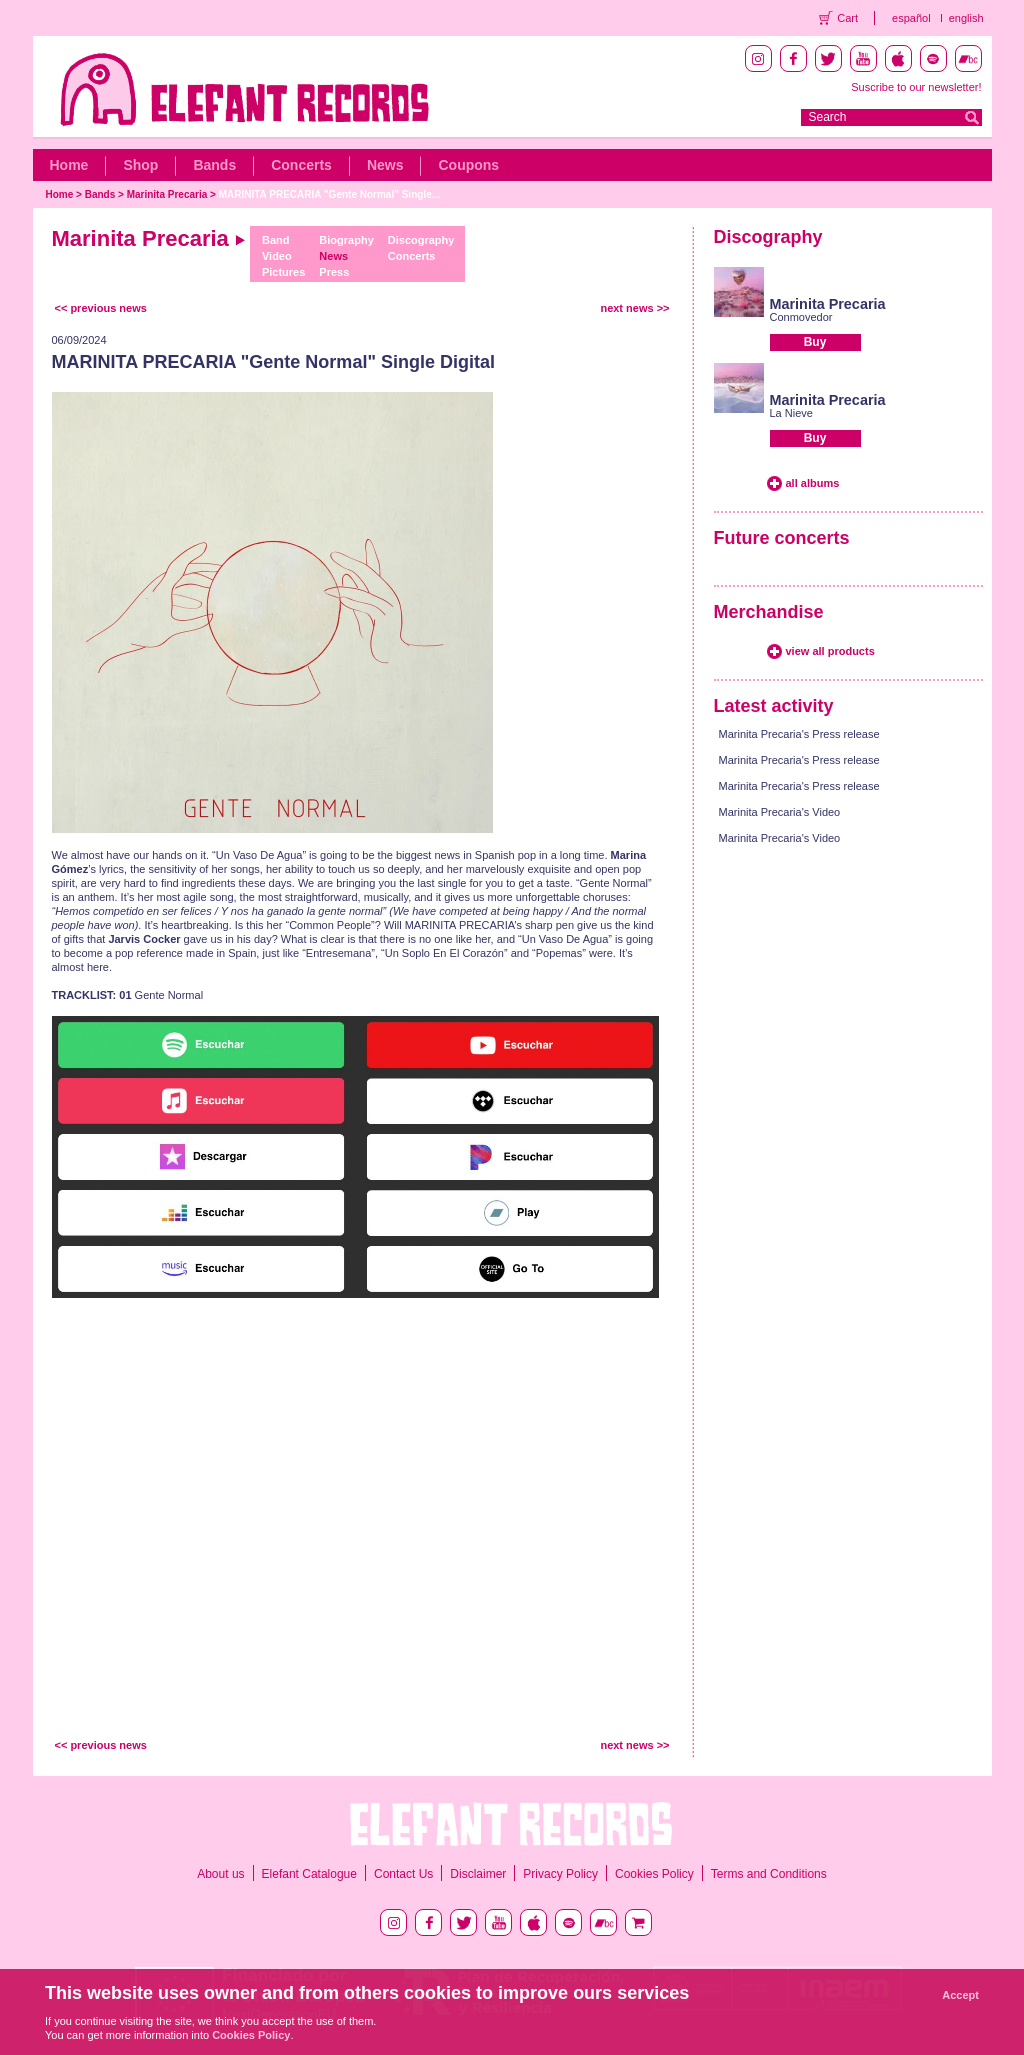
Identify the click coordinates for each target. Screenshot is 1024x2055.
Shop (140, 165)
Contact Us (403, 1874)
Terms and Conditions (769, 1874)
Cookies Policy (654, 1874)
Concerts (301, 165)
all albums (813, 483)
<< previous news (101, 308)
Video (277, 256)
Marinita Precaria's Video (780, 812)
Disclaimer (478, 1874)
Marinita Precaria (167, 194)
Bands (214, 165)
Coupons (468, 165)
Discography (421, 240)
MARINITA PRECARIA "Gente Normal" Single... (329, 194)
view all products (830, 651)
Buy (815, 342)
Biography (346, 240)
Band (276, 240)
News (385, 165)
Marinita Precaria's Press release (799, 734)
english (966, 18)
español (911, 18)
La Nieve (791, 413)
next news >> (634, 308)
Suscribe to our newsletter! (916, 87)
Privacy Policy (560, 1874)
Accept (960, 1995)
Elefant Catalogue (309, 1874)
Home (69, 165)
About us (220, 1874)
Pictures (283, 272)
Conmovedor (801, 317)
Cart (847, 18)
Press (334, 272)
